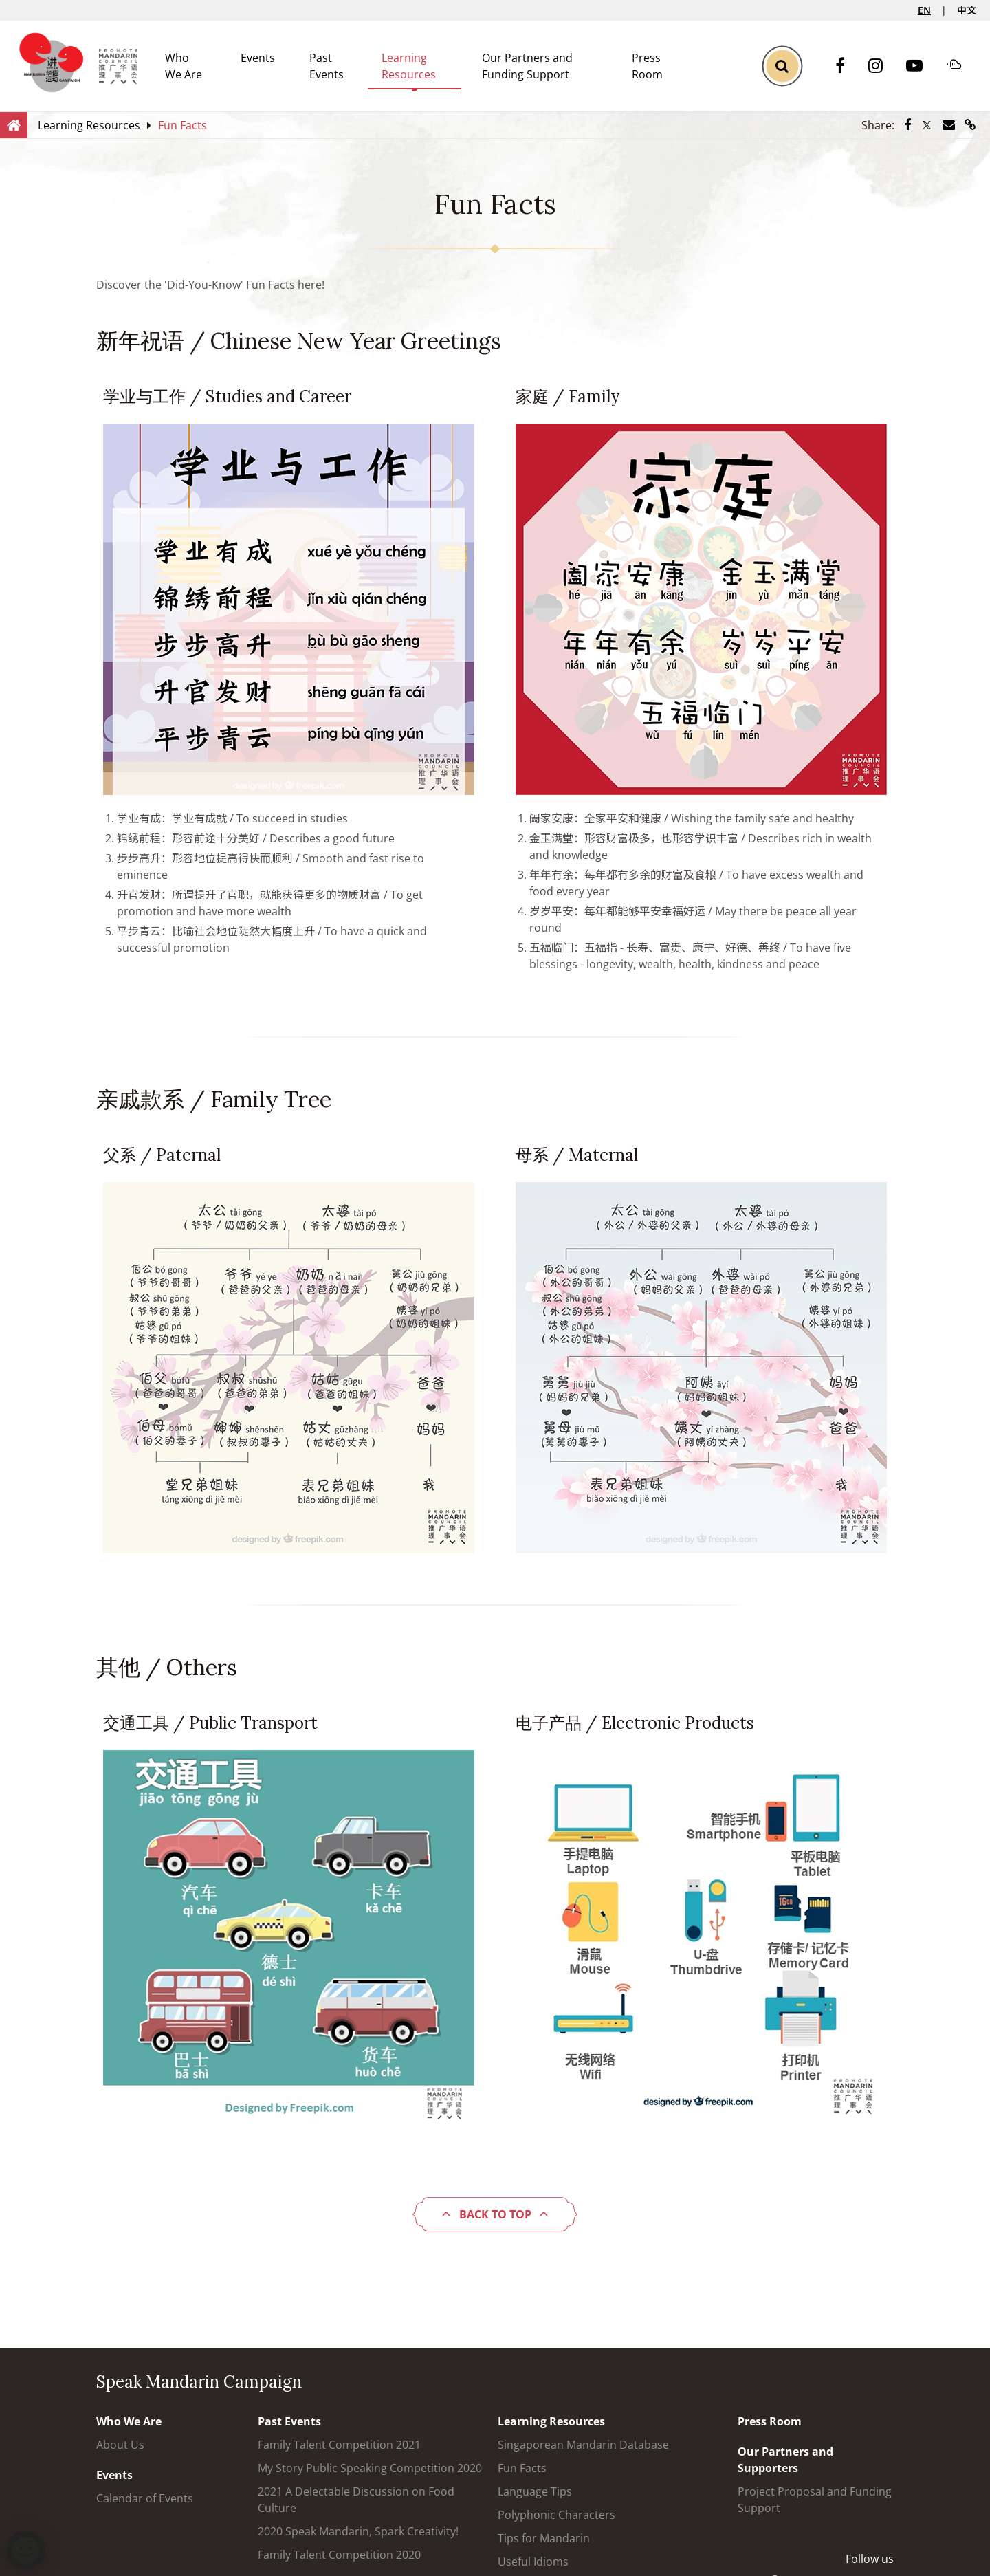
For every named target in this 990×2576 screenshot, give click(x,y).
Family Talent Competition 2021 (339, 2444)
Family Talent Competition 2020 (339, 2554)
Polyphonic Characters (556, 2514)
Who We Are (129, 2421)
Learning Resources (551, 2421)
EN (924, 10)
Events (258, 57)
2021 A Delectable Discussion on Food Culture (356, 2499)
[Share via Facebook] (907, 125)
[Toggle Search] (782, 65)
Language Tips (535, 2491)
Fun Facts (522, 2468)
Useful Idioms (533, 2561)
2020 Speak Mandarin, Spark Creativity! (358, 2531)
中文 (966, 10)
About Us (120, 2444)
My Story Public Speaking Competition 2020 (370, 2468)
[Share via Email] (949, 125)
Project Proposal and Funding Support (815, 2499)
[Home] (14, 124)
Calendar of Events (144, 2498)
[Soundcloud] (961, 66)
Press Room (770, 2421)
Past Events (289, 2421)
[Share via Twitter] (927, 125)
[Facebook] (847, 66)
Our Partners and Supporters (785, 2460)
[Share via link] (970, 125)
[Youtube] (921, 66)
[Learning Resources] (89, 125)
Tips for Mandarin (544, 2538)
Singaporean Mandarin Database (583, 2444)
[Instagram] (882, 66)
